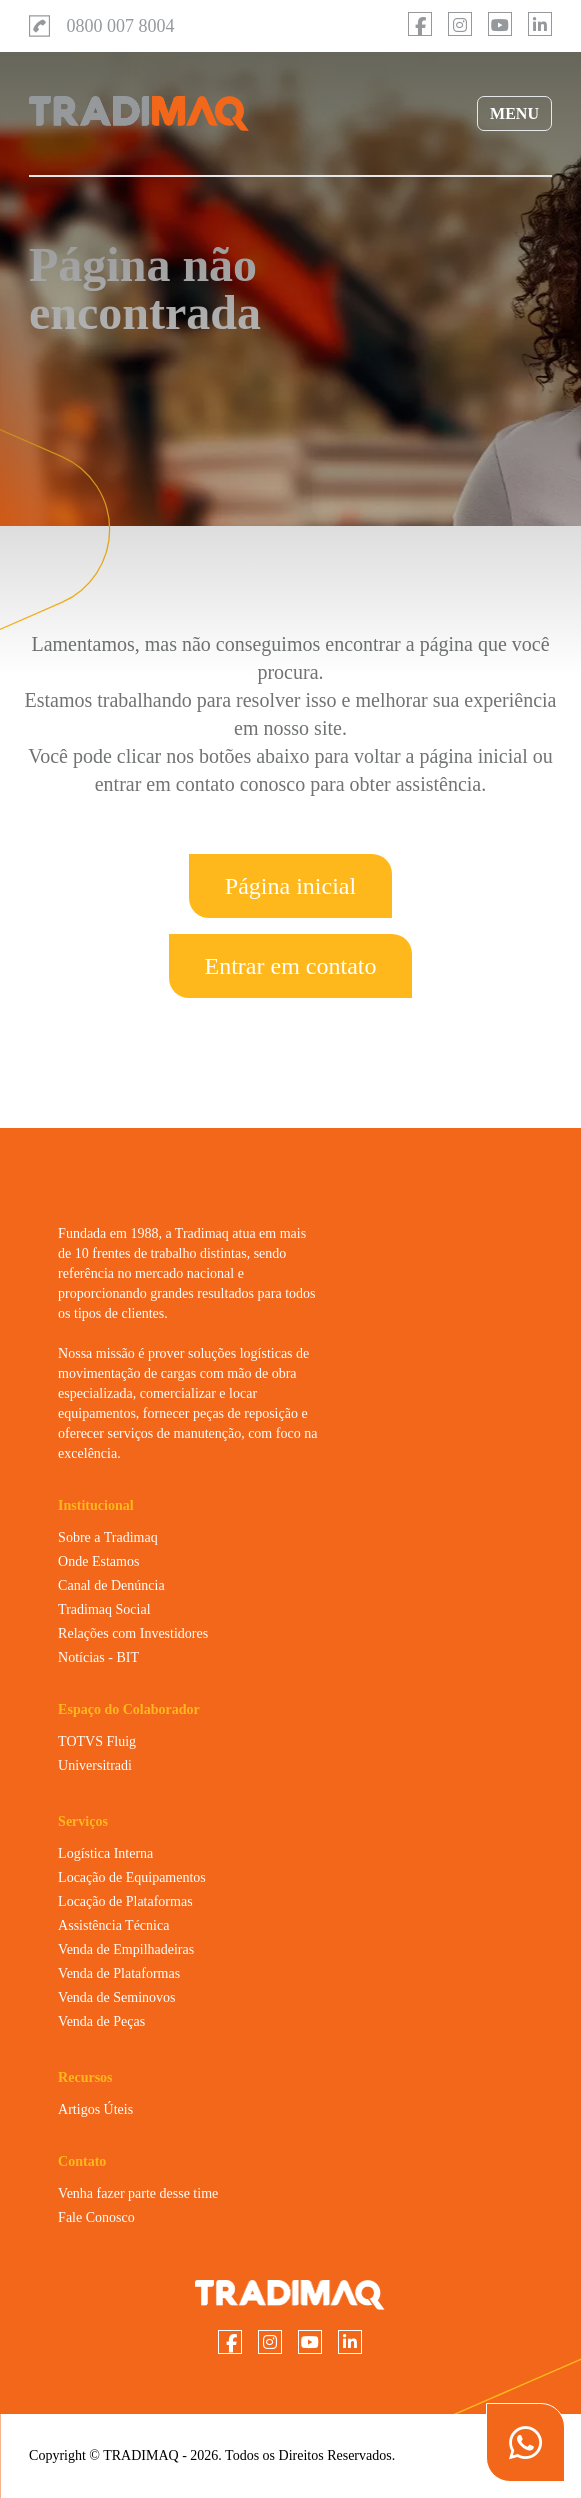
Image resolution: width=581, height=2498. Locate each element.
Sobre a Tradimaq (108, 1537)
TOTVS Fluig (97, 1741)
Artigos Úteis (95, 2109)
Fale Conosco (96, 2217)
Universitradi (95, 1765)
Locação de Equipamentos (132, 1877)
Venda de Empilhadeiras (126, 1949)
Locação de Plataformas (125, 1901)
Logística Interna (105, 1853)
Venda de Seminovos (116, 1997)
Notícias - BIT (98, 1657)
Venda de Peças (101, 2021)
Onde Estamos (98, 1561)
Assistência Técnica (113, 1925)
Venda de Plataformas (119, 1973)
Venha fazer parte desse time (138, 2193)
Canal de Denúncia (111, 1585)
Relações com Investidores (133, 1633)
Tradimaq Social (104, 1609)
